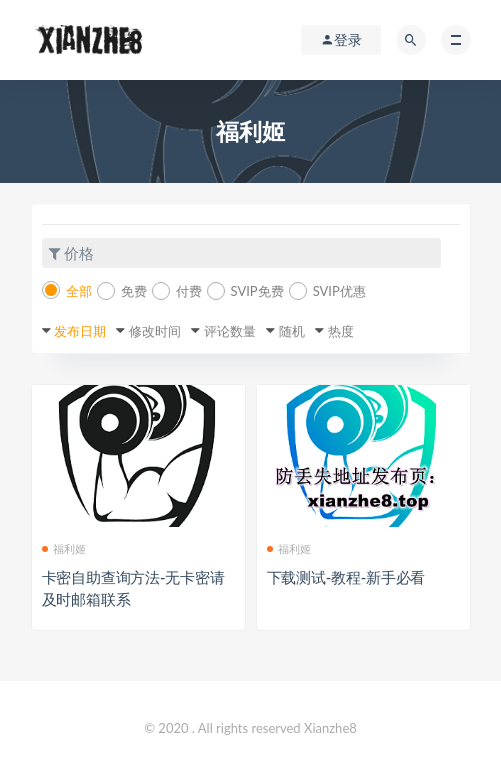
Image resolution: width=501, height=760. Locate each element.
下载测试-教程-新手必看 (346, 577)
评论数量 (230, 331)
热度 (341, 331)
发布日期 (80, 331)
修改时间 (155, 331)
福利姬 (64, 548)
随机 (292, 331)
